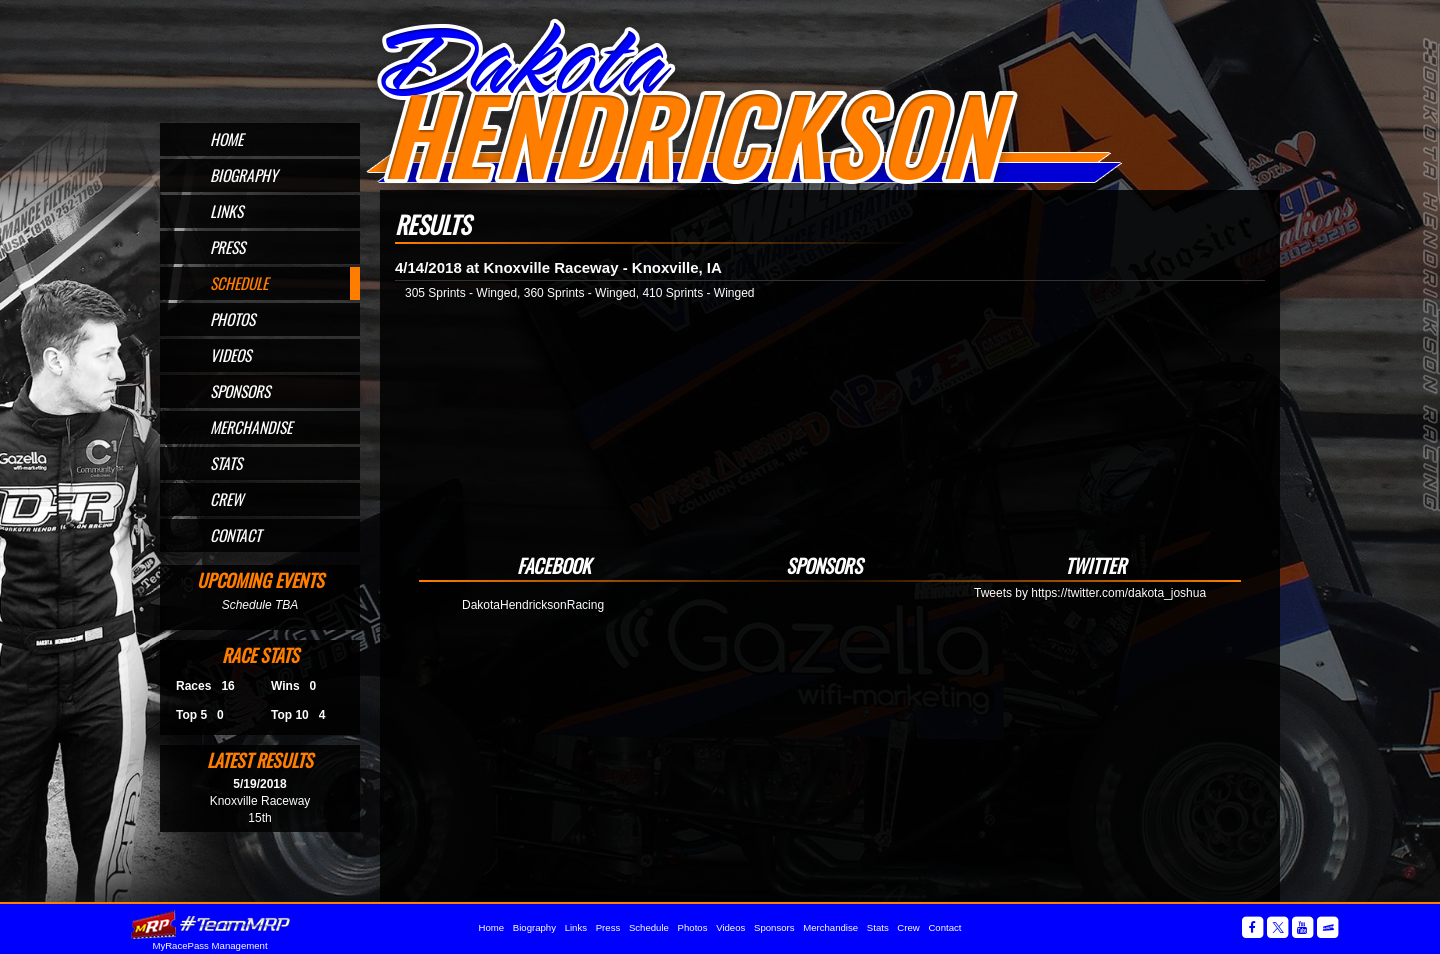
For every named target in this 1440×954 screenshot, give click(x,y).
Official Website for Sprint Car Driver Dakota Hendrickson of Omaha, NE (743, 102)
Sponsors (240, 391)
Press (227, 247)
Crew (226, 499)
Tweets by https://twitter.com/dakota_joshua (1090, 593)
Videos (230, 355)
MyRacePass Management (209, 945)
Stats (226, 463)
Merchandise (251, 427)
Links (226, 211)
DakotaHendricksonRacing (533, 605)
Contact (235, 535)
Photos (232, 319)
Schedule (239, 283)
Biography (244, 175)
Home (226, 139)
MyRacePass (210, 924)
